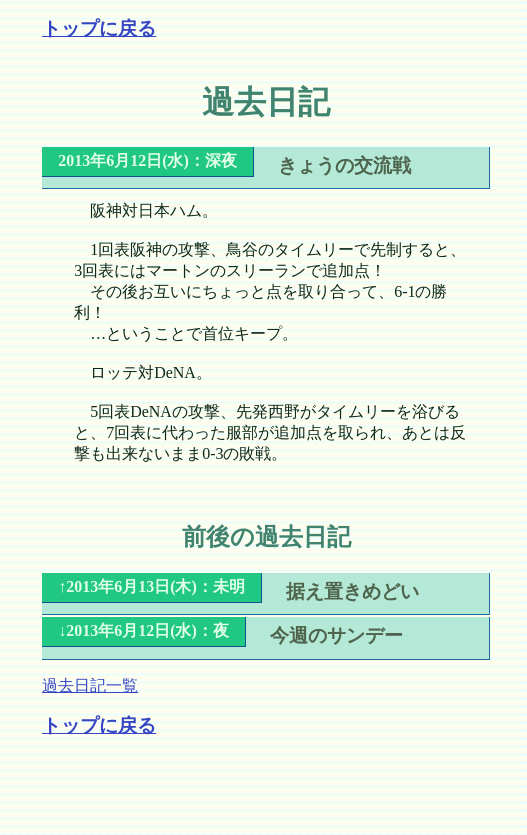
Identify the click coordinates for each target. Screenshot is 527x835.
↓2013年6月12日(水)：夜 (143, 630)
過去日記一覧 (90, 685)
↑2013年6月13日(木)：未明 (151, 586)
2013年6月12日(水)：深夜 (147, 160)
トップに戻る (99, 28)
